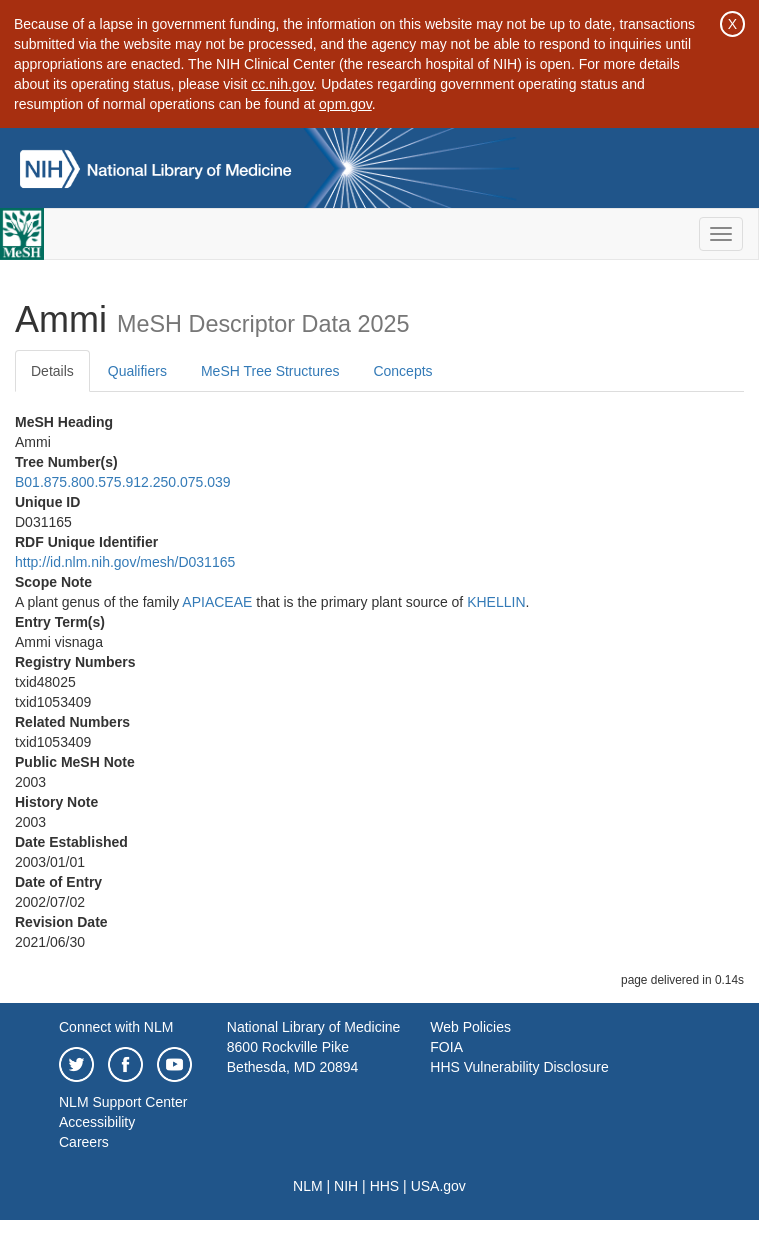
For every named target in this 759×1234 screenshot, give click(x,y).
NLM (308, 1186)
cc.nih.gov (282, 84)
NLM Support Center (123, 1102)
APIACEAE (217, 602)
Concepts (402, 371)
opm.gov (345, 104)
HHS (385, 1186)
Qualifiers (137, 371)
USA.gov (438, 1186)
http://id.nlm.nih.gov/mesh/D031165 (125, 562)
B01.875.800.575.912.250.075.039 (123, 482)
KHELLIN (496, 602)
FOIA (446, 1047)
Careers (84, 1142)
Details (52, 371)
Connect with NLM (116, 1027)
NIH (346, 1186)
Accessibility (97, 1122)
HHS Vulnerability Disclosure (519, 1067)
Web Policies (470, 1027)
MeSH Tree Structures (270, 371)
